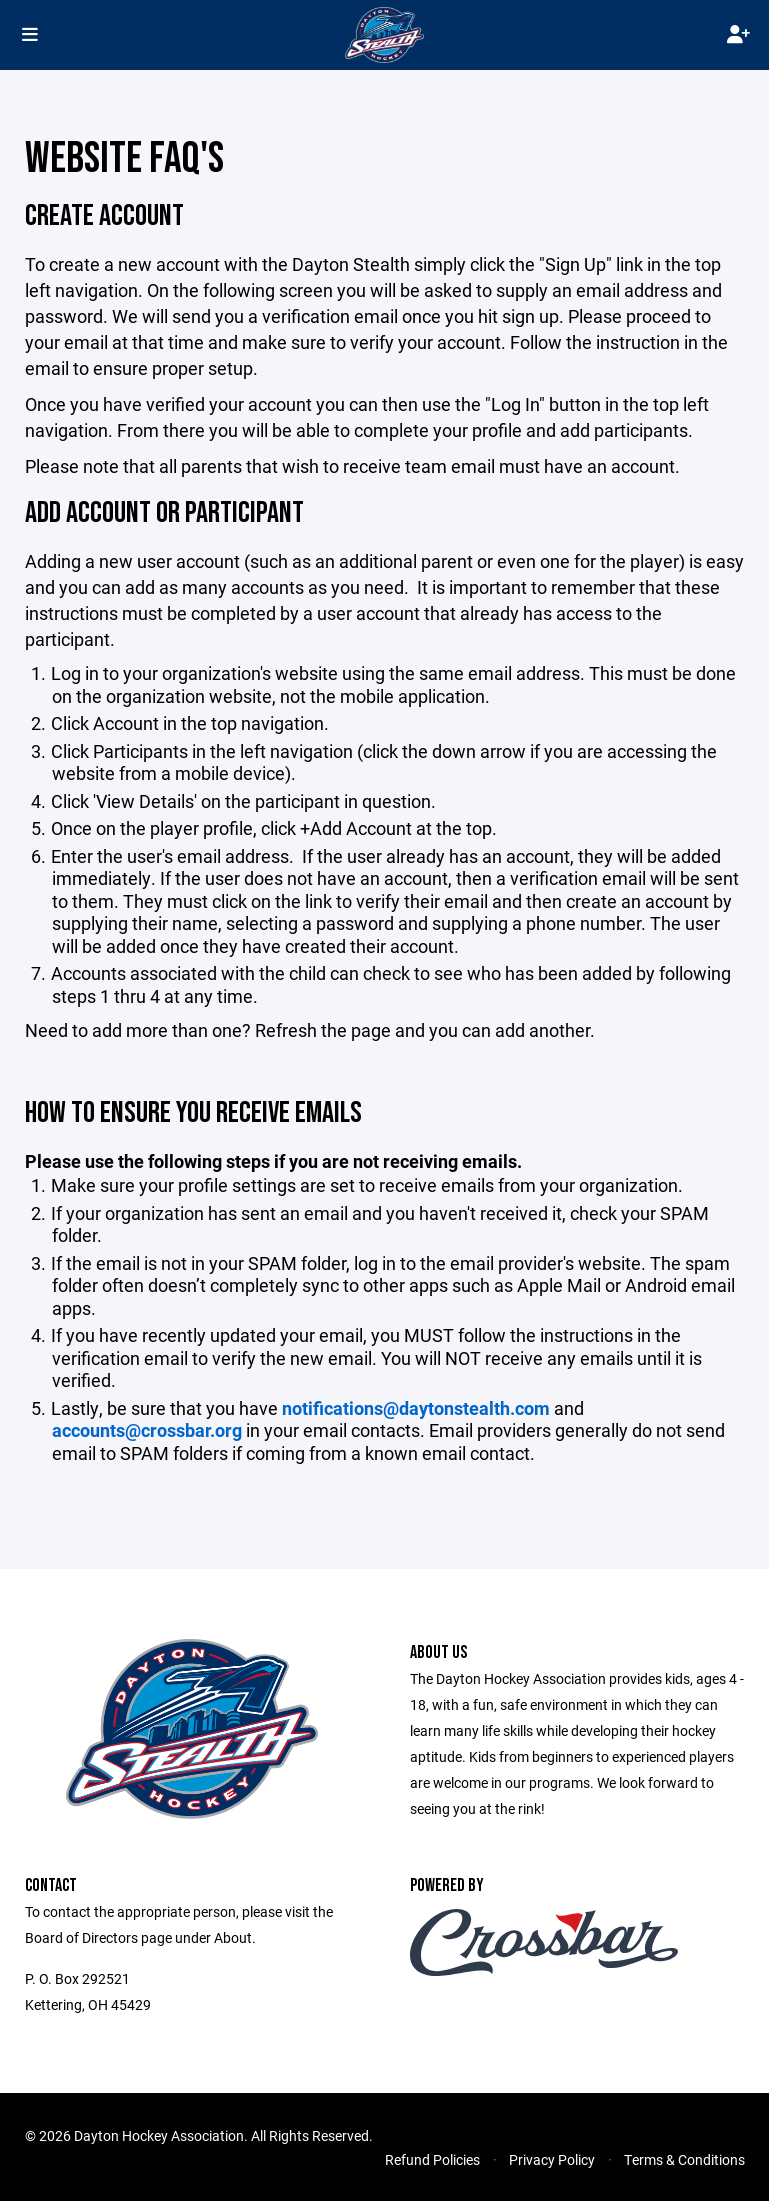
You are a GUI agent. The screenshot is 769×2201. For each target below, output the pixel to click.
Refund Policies (432, 2159)
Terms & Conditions (684, 2159)
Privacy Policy (552, 2159)
